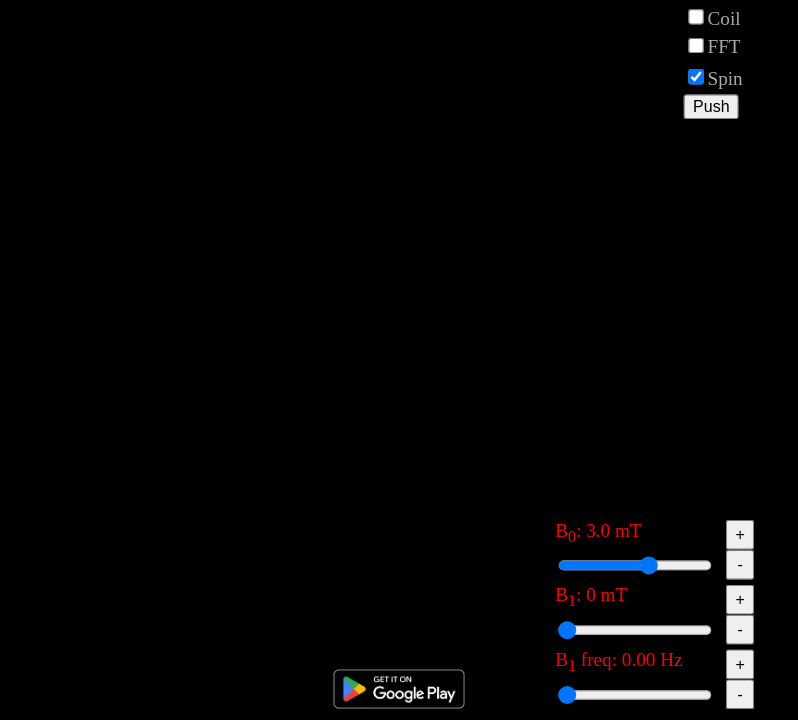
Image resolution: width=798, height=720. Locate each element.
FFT (714, 46)
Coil (721, 17)
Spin (715, 77)
